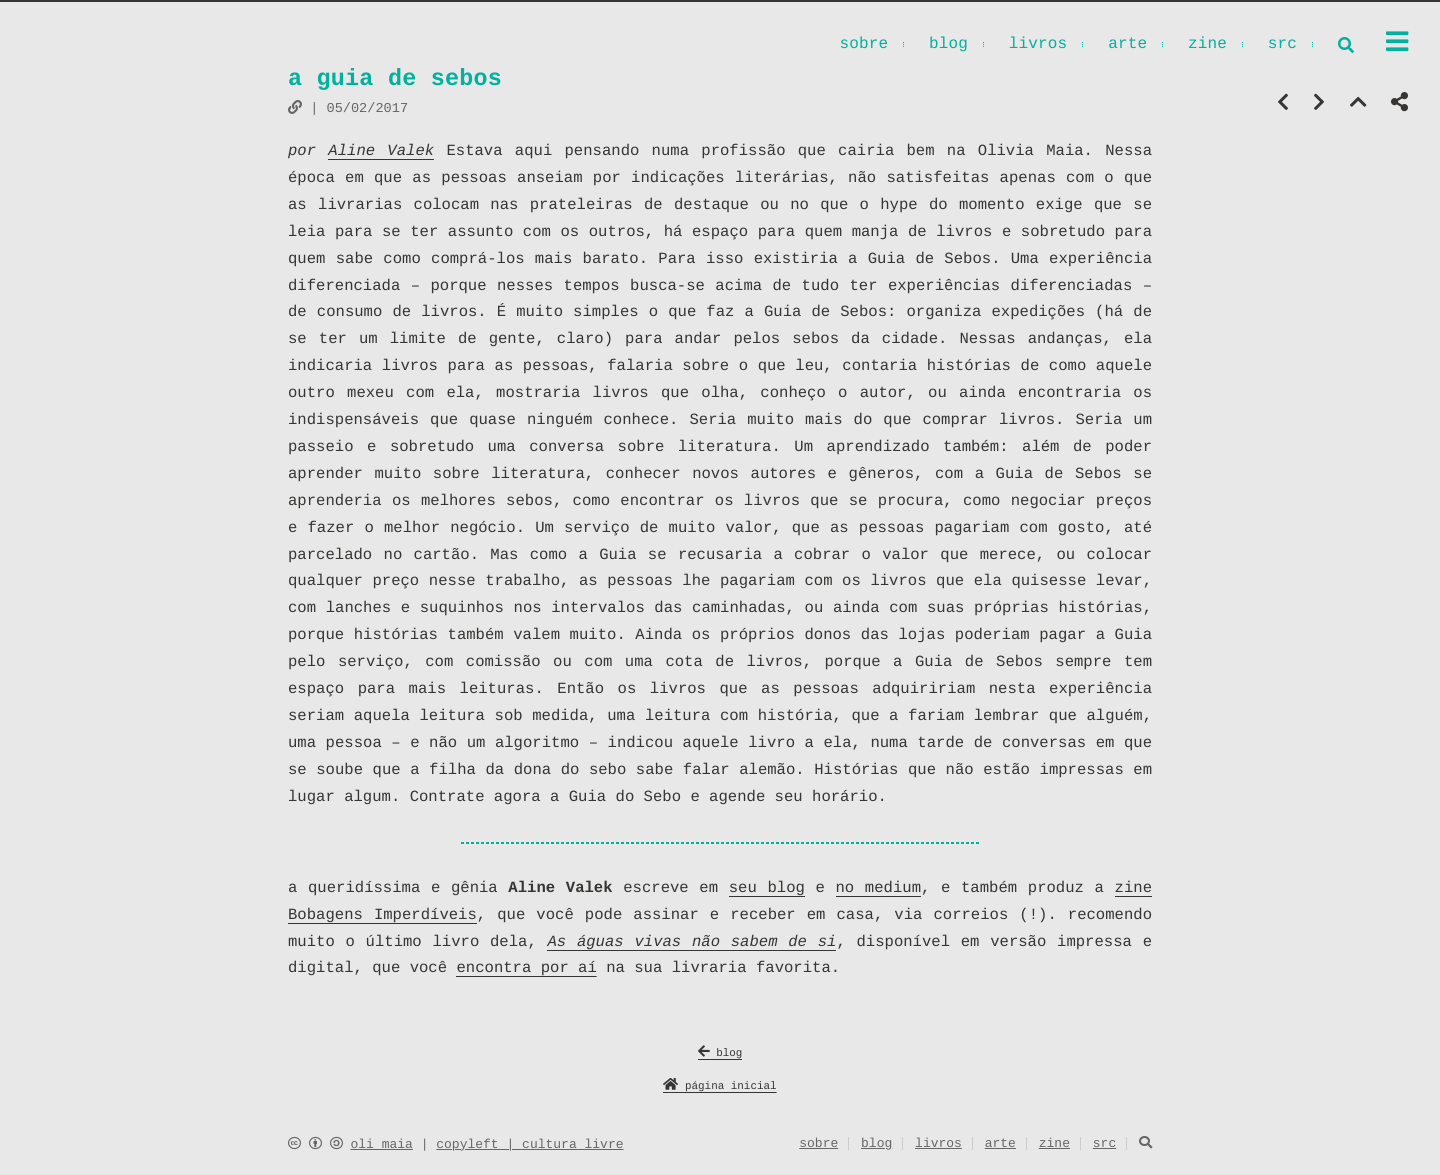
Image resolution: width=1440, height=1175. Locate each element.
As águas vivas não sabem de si (691, 942)
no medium (878, 888)
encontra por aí (526, 968)
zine (1207, 46)
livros (1038, 46)
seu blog (767, 888)
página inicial (719, 1087)
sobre (863, 46)
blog (948, 46)
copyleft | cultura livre (529, 1145)
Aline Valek (381, 151)
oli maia (381, 1145)
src (1282, 46)
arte (1127, 46)
